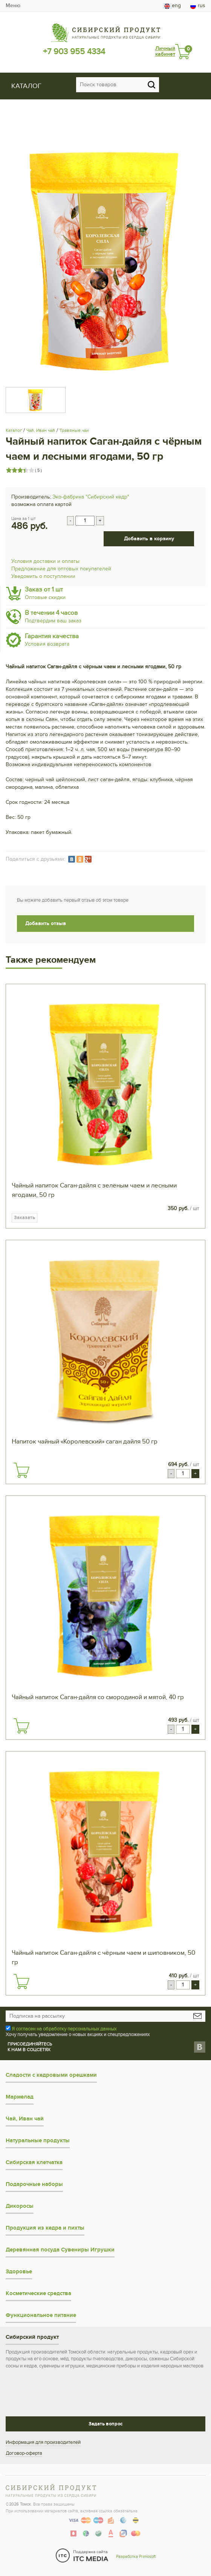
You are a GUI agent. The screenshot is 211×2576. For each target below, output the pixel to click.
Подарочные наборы (34, 2184)
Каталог (14, 430)
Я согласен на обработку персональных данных (64, 2029)
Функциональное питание (41, 2315)
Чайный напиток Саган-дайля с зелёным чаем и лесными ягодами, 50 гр (94, 1190)
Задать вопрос (105, 2424)
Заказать (24, 1218)
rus (197, 5)
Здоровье (19, 2271)
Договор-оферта (24, 2453)
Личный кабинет (165, 51)
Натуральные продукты (38, 2140)
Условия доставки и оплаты (45, 561)
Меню (13, 5)
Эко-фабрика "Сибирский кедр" (90, 497)
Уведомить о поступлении (43, 576)
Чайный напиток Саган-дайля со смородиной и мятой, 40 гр (98, 1697)
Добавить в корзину (149, 538)
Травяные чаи (74, 430)
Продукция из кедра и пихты (45, 2228)
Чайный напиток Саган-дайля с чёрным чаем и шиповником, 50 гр (103, 1957)
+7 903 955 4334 (74, 51)
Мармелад (20, 2096)
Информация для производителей (43, 2442)
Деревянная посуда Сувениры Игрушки (60, 2249)
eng (172, 5)
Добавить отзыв (45, 923)
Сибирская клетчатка (34, 2162)
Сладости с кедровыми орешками (51, 2075)
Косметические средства (38, 2293)
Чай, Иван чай (40, 430)
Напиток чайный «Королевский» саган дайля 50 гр (84, 1441)
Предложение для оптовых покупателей (61, 569)
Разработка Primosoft (136, 2556)
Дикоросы (20, 2206)
